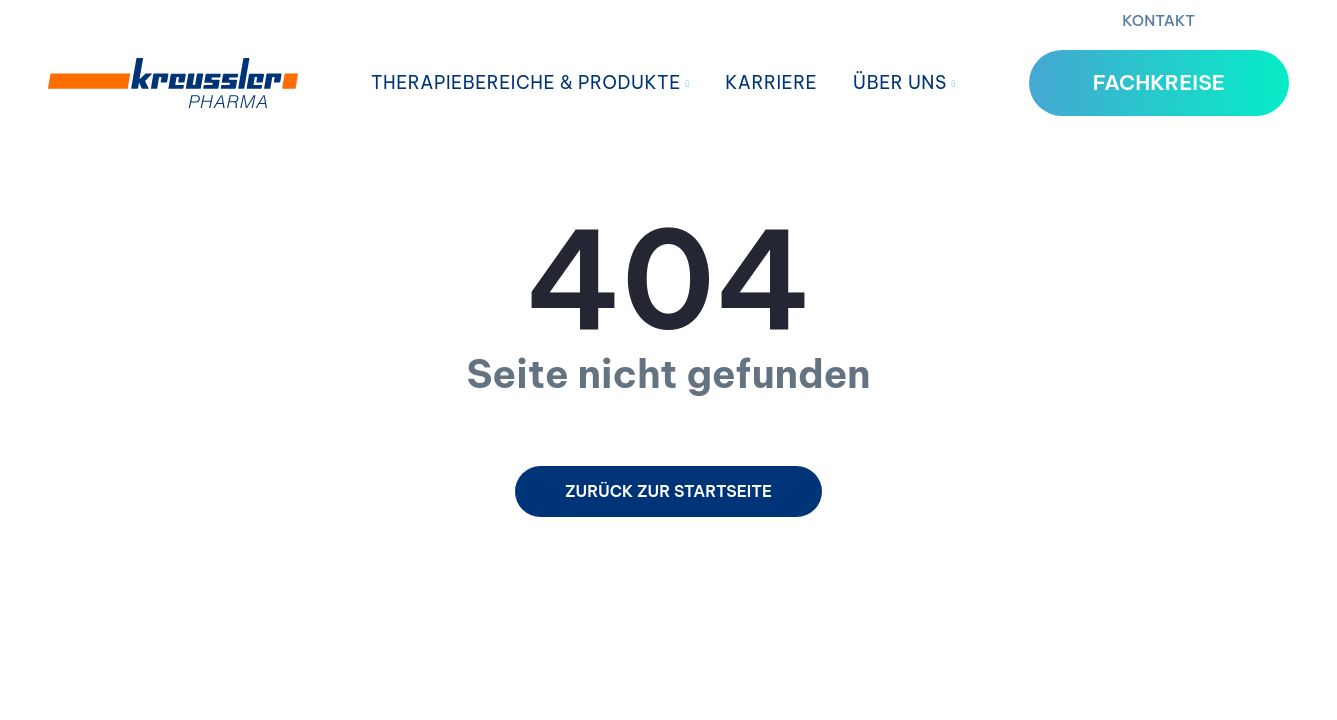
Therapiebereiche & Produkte (530, 82)
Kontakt (1158, 20)
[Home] (173, 83)
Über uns (904, 82)
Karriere (771, 82)
